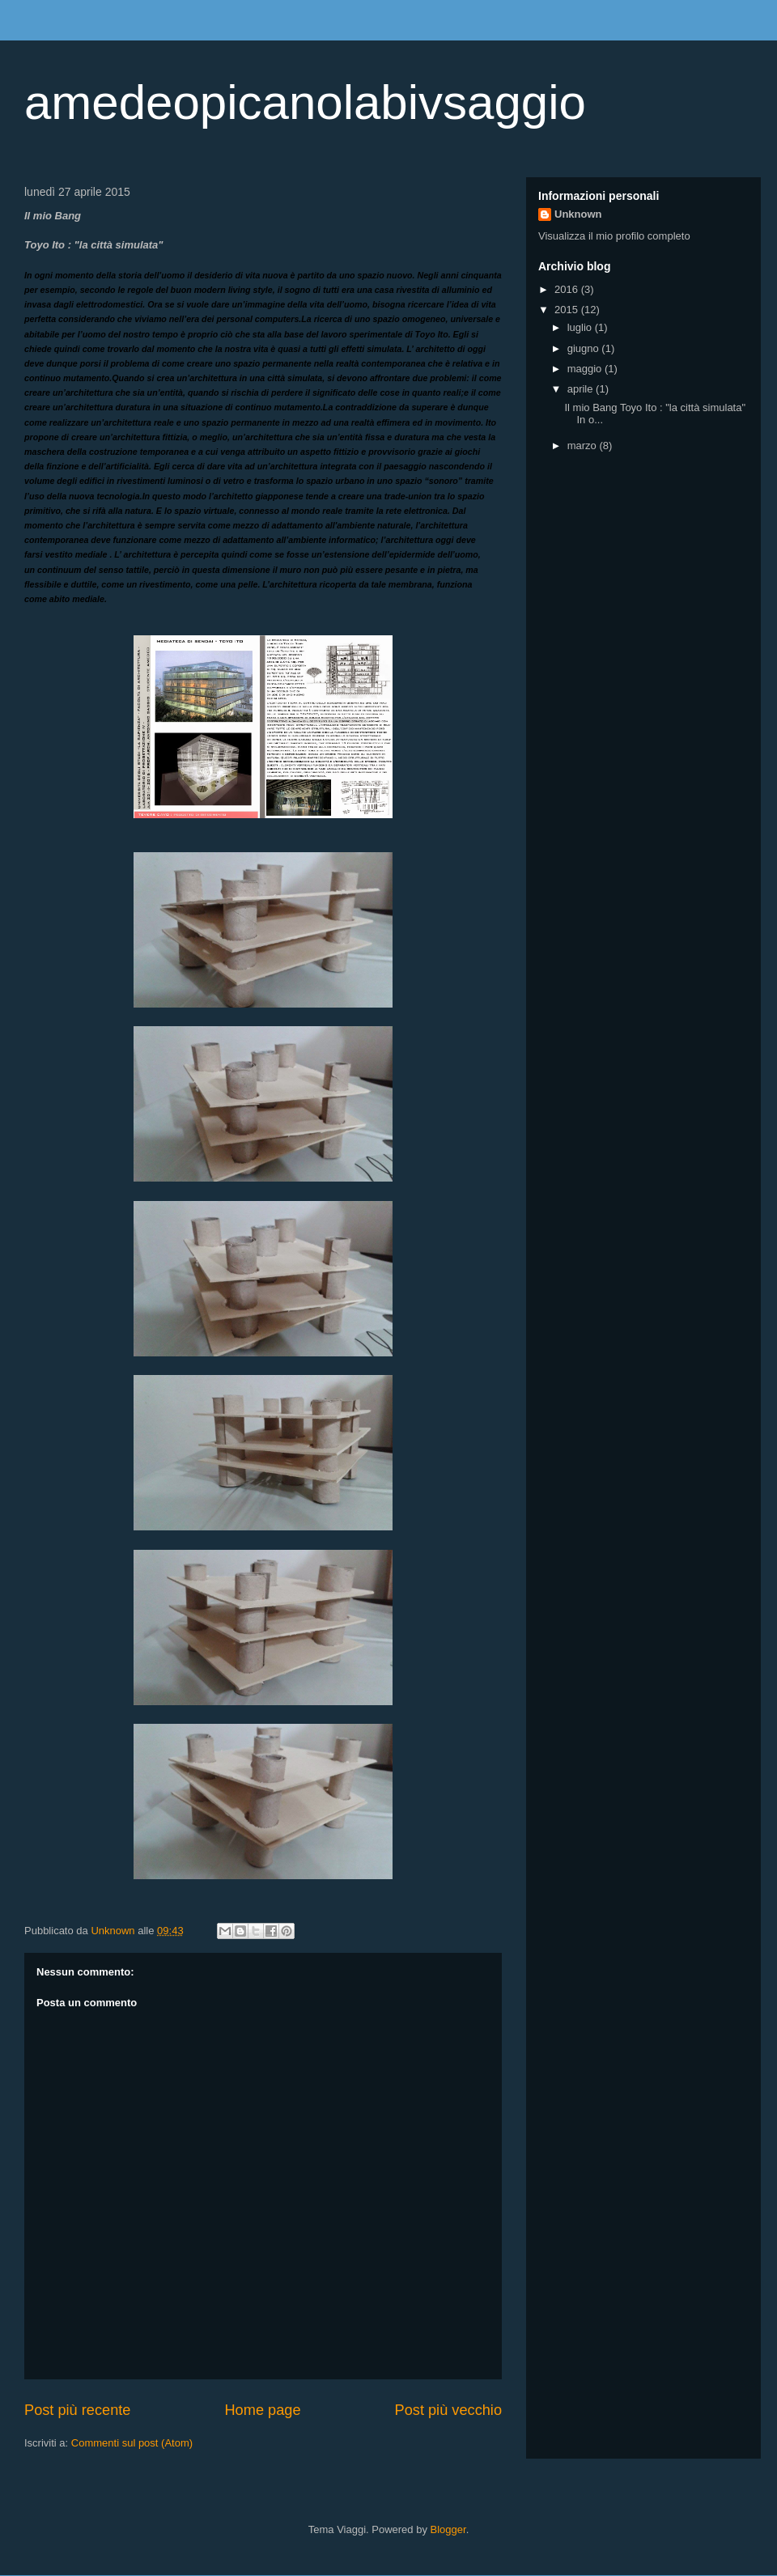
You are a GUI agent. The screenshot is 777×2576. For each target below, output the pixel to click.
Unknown (578, 214)
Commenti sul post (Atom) (132, 2443)
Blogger (448, 2529)
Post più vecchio (448, 2410)
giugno (584, 348)
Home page (262, 2410)
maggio (586, 369)
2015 (567, 309)
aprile (581, 389)
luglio (581, 327)
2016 (567, 289)
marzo (583, 445)
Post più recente (77, 2410)
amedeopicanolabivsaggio (305, 102)
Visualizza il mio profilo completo (614, 236)
